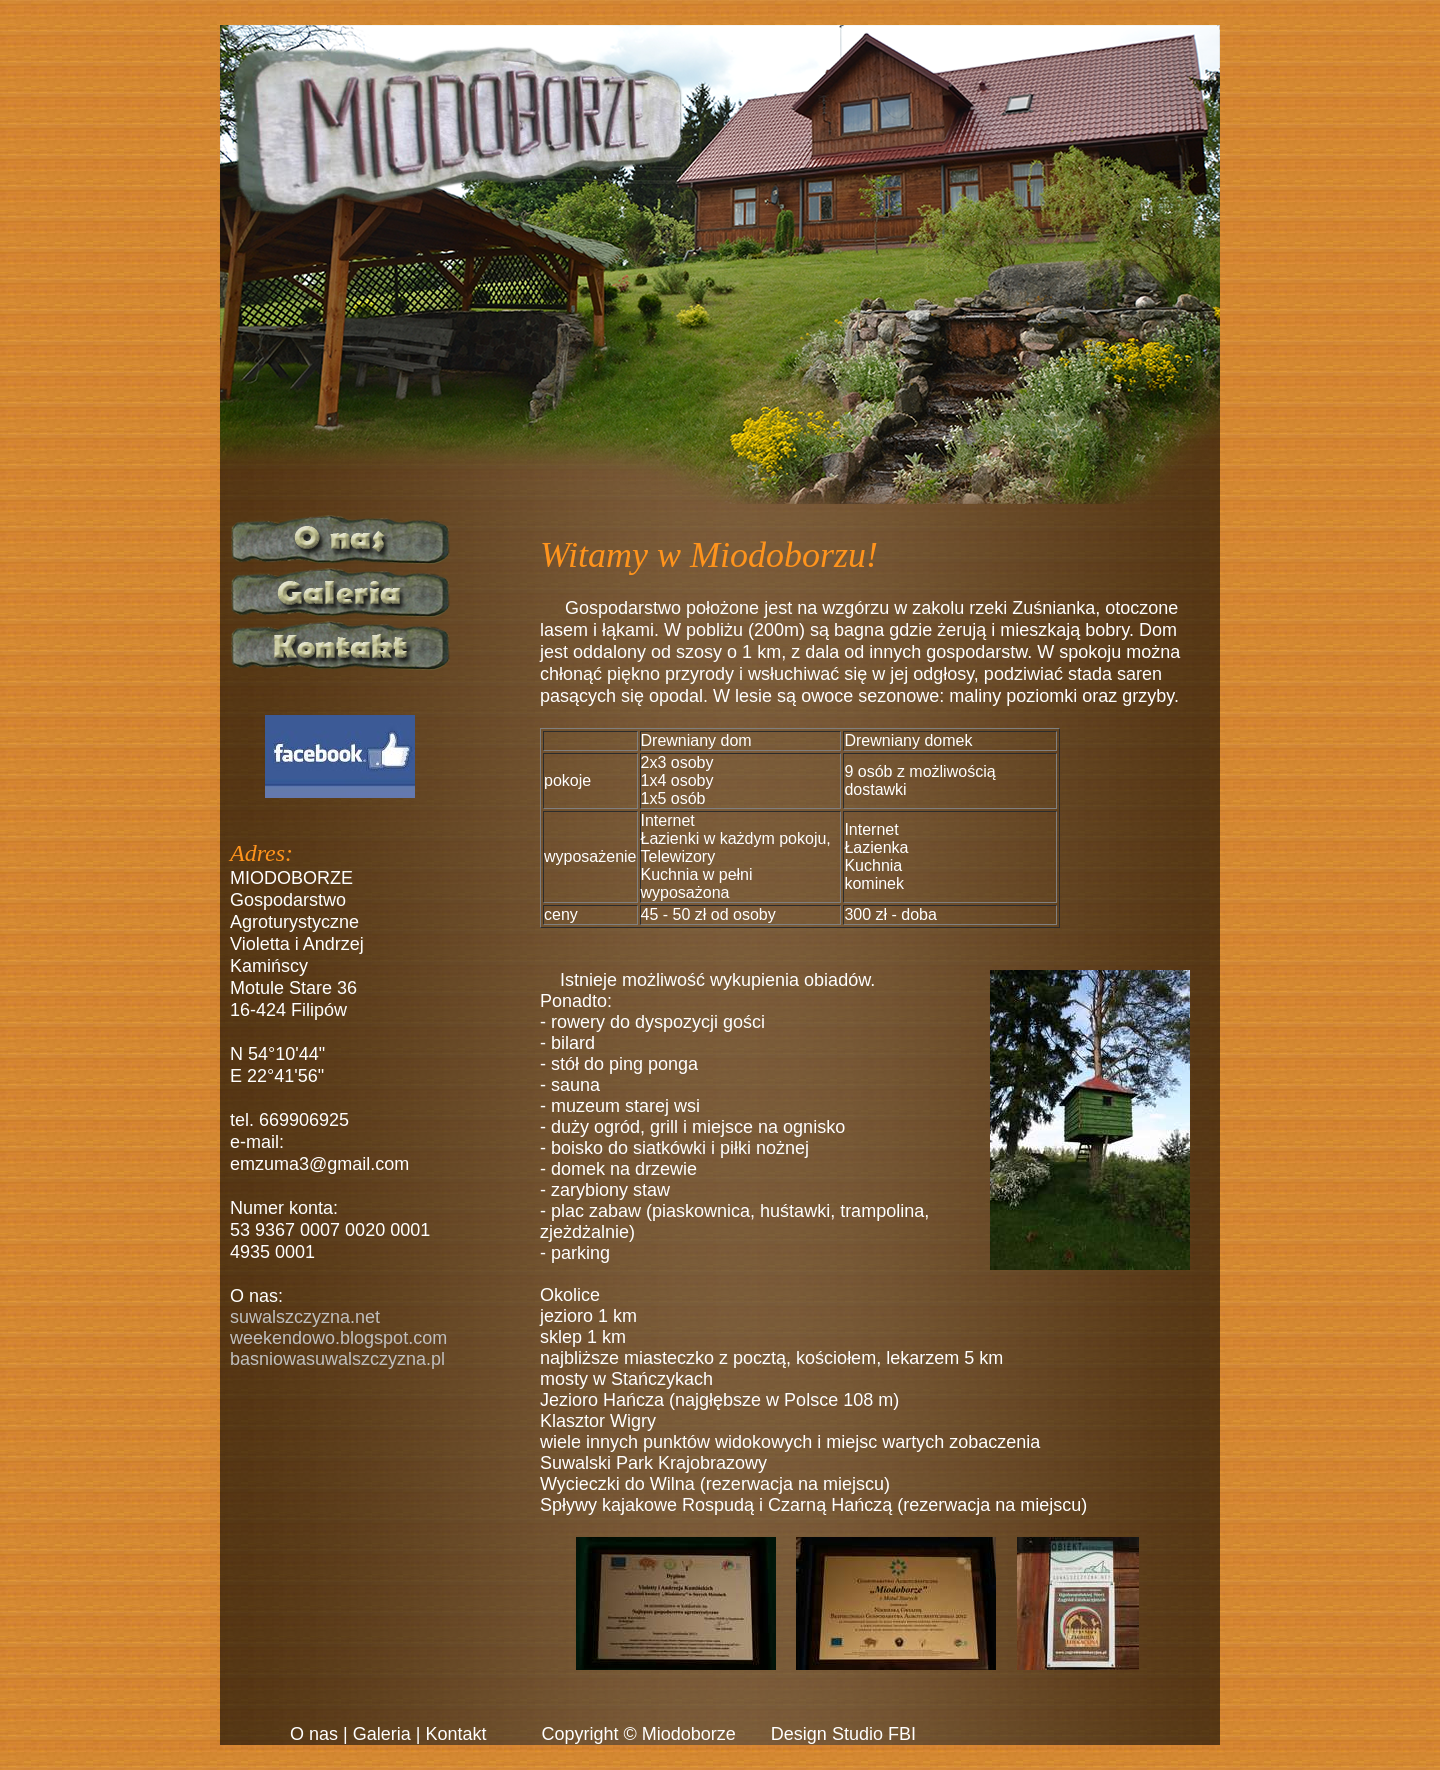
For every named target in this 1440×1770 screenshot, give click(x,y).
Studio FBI (874, 1734)
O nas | (319, 1734)
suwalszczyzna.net (305, 1317)
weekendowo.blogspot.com (338, 1338)
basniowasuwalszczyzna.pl (337, 1359)
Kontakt (455, 1734)
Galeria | (387, 1734)
